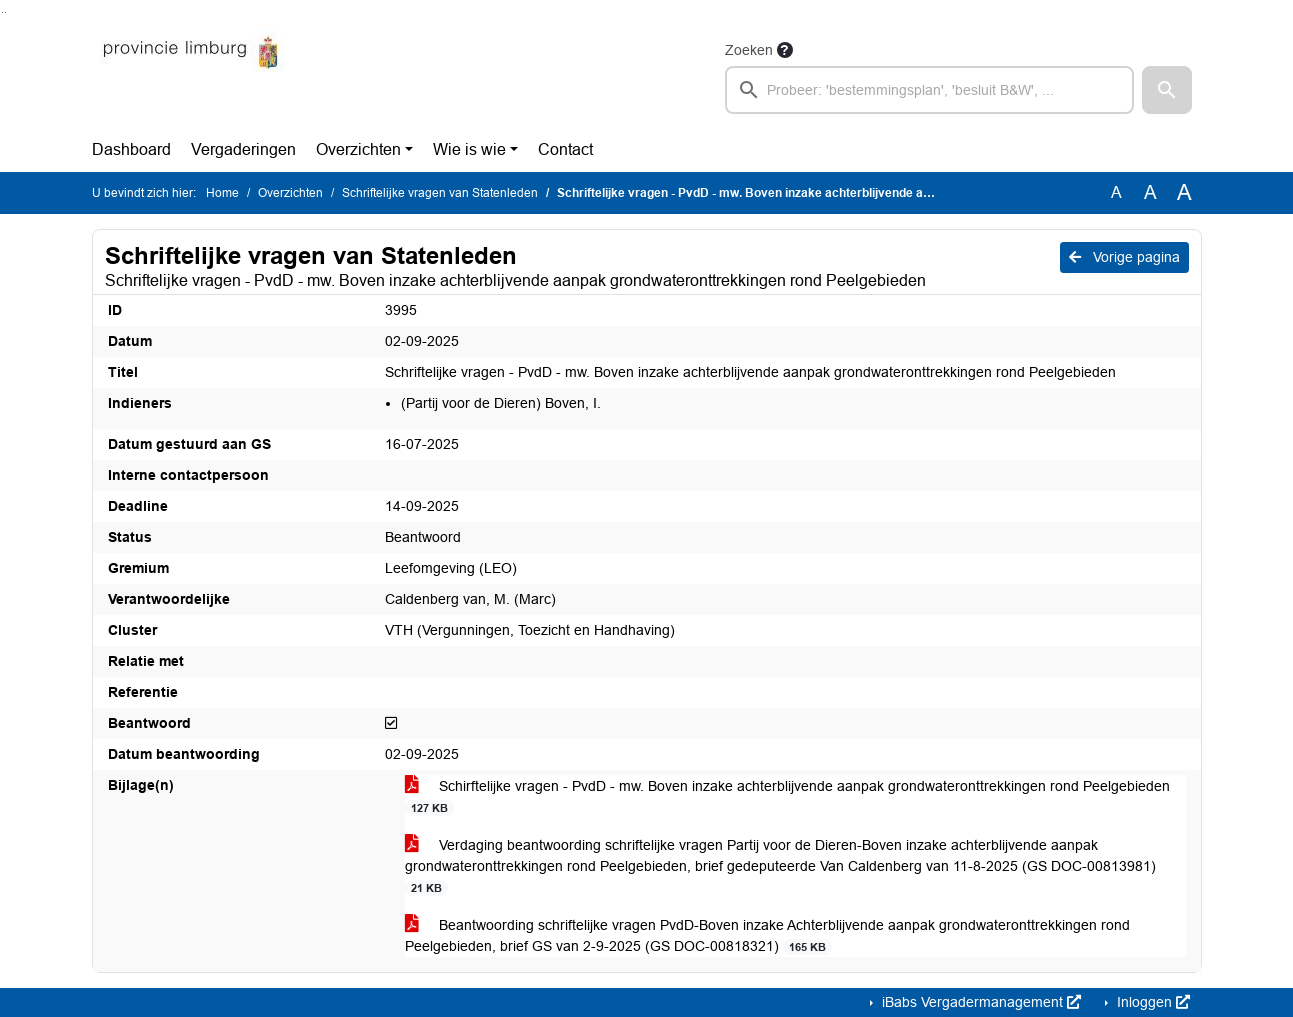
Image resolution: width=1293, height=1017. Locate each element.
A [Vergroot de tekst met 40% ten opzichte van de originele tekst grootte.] (1184, 193)
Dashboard (131, 149)
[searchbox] (930, 90)
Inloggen (1151, 1002)
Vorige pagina (1124, 257)
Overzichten (358, 149)
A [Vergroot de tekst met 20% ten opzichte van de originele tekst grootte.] (1150, 192)
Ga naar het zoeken (2, 12)
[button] (1167, 90)
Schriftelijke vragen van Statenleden (440, 193)
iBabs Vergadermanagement (979, 1002)
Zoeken (749, 50)
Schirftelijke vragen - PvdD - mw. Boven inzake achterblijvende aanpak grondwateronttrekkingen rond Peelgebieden (787, 797)
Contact (565, 149)
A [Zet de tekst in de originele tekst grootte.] (1116, 192)
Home (222, 193)
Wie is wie (469, 149)
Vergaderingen (243, 149)
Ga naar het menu (5, 12)
